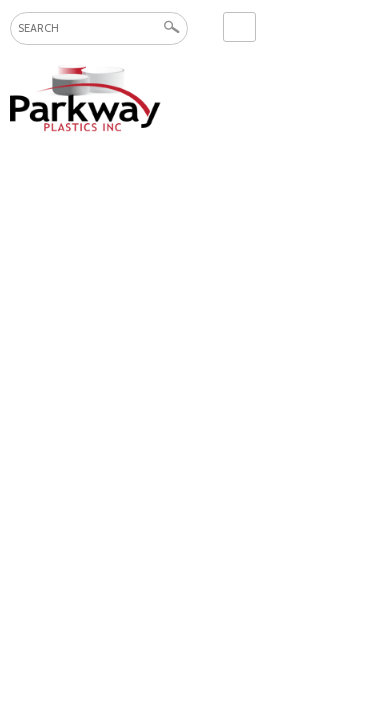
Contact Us (239, 27)
